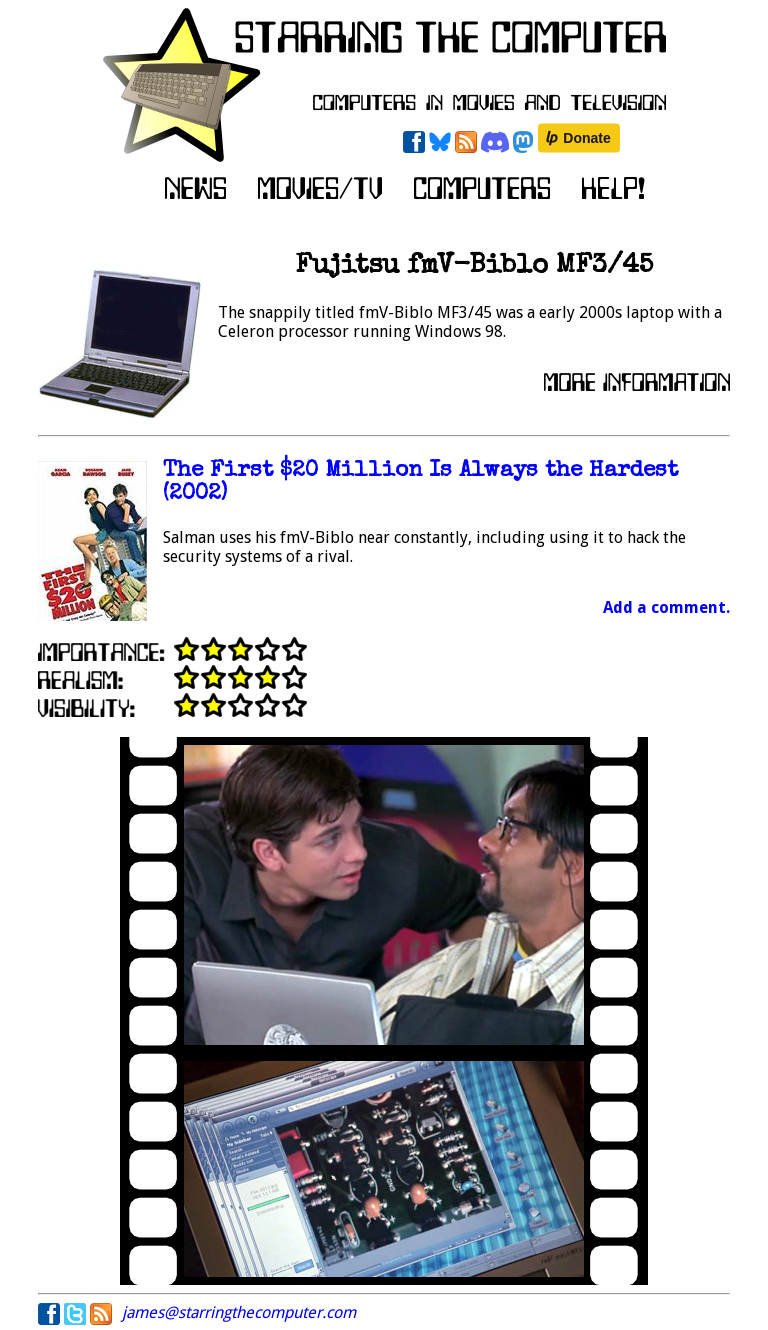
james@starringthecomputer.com (239, 1312)
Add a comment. (666, 607)
